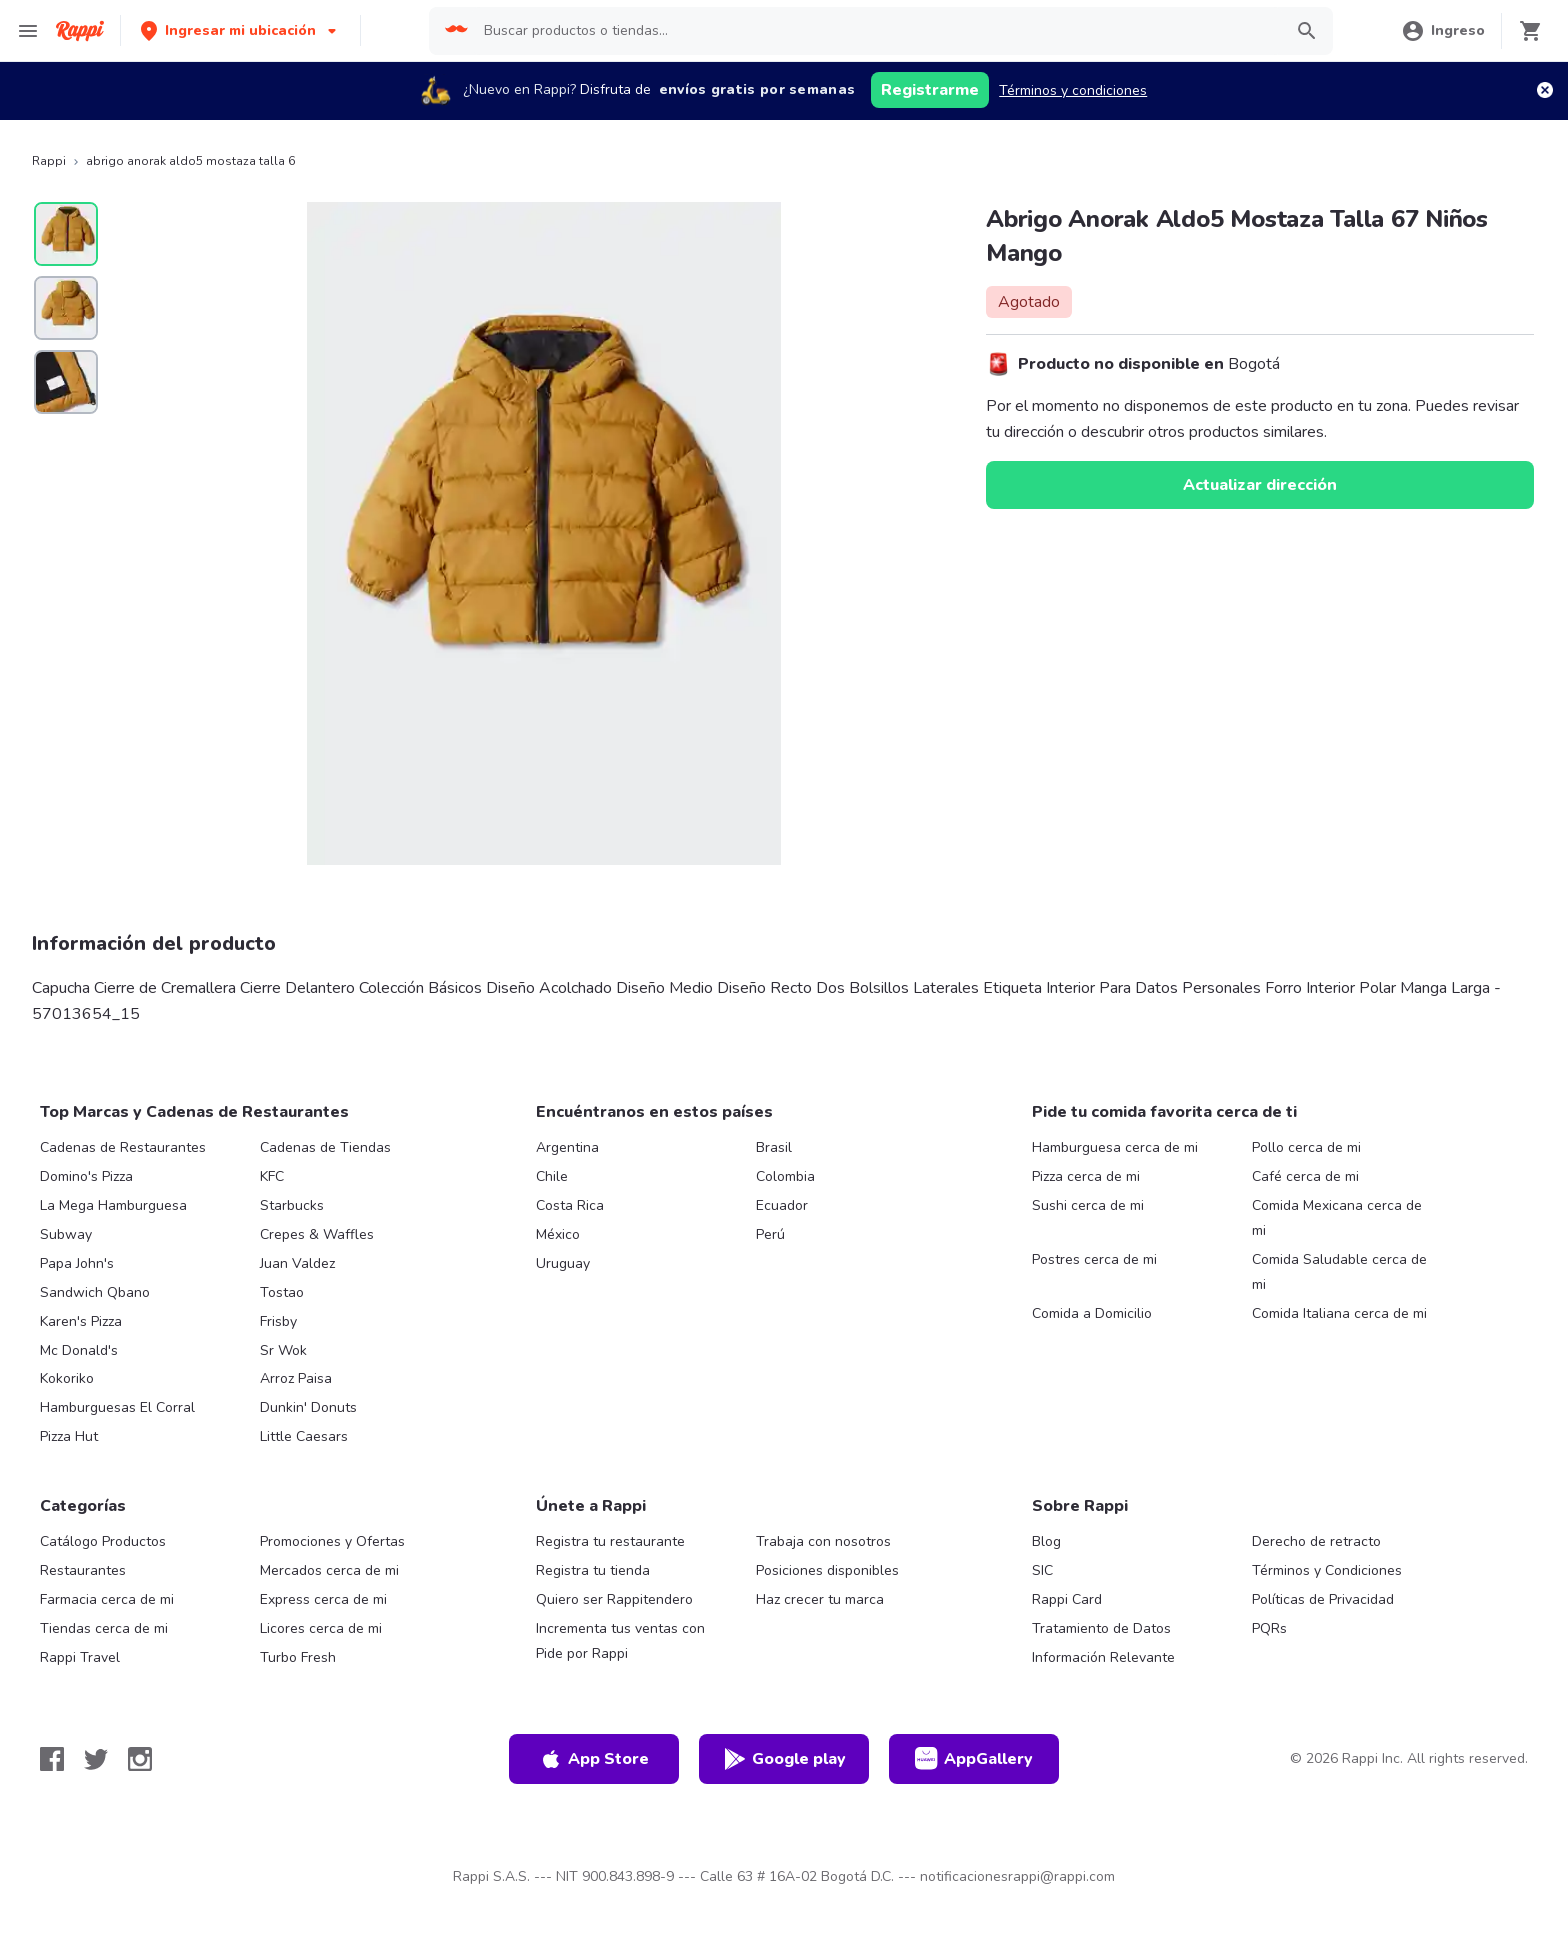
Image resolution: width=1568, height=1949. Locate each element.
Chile (552, 1176)
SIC (1042, 1570)
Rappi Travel (80, 1657)
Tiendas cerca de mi (104, 1628)
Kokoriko (67, 1378)
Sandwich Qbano (95, 1292)
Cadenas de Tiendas (325, 1147)
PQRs (1269, 1628)
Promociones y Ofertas (332, 1541)
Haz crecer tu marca (820, 1599)
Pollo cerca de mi (1306, 1147)
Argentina (567, 1147)
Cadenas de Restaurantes (123, 1147)
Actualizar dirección (1260, 485)
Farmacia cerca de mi (107, 1599)
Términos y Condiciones (1327, 1570)
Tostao (282, 1292)
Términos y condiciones (1073, 90)
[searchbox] (877, 31)
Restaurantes (83, 1570)
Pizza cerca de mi (1086, 1176)
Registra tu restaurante (610, 1541)
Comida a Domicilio (1092, 1313)
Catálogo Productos (103, 1541)
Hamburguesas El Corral (117, 1407)
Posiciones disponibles (827, 1570)
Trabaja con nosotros (823, 1541)
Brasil (774, 1147)
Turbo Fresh (298, 1657)
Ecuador (782, 1205)
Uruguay (563, 1263)
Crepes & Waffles (317, 1234)
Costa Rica (570, 1205)
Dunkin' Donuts (308, 1407)
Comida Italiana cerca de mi (1339, 1313)
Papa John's (77, 1263)
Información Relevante (1103, 1657)
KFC (272, 1176)
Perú (770, 1234)
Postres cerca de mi (1094, 1259)
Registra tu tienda (593, 1570)
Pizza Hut (69, 1436)
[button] (240, 30)
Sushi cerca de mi (1088, 1205)
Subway (66, 1234)
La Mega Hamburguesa (113, 1205)
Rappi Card (1067, 1599)
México (558, 1234)
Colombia (785, 1176)
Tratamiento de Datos (1101, 1628)
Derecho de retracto (1316, 1541)
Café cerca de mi (1305, 1176)
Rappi (49, 161)
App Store (594, 1759)
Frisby (278, 1321)
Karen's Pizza (81, 1321)
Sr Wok (283, 1350)
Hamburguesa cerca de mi (1115, 1147)
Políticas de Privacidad (1323, 1599)
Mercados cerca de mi (329, 1570)
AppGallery (974, 1759)
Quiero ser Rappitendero (614, 1599)
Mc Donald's (79, 1350)
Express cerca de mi (323, 1599)
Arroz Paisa (296, 1378)
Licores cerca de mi (321, 1628)
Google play (784, 1759)
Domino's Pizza (86, 1176)
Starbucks (292, 1205)
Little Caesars (304, 1436)
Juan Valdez (297, 1263)
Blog (1046, 1541)
